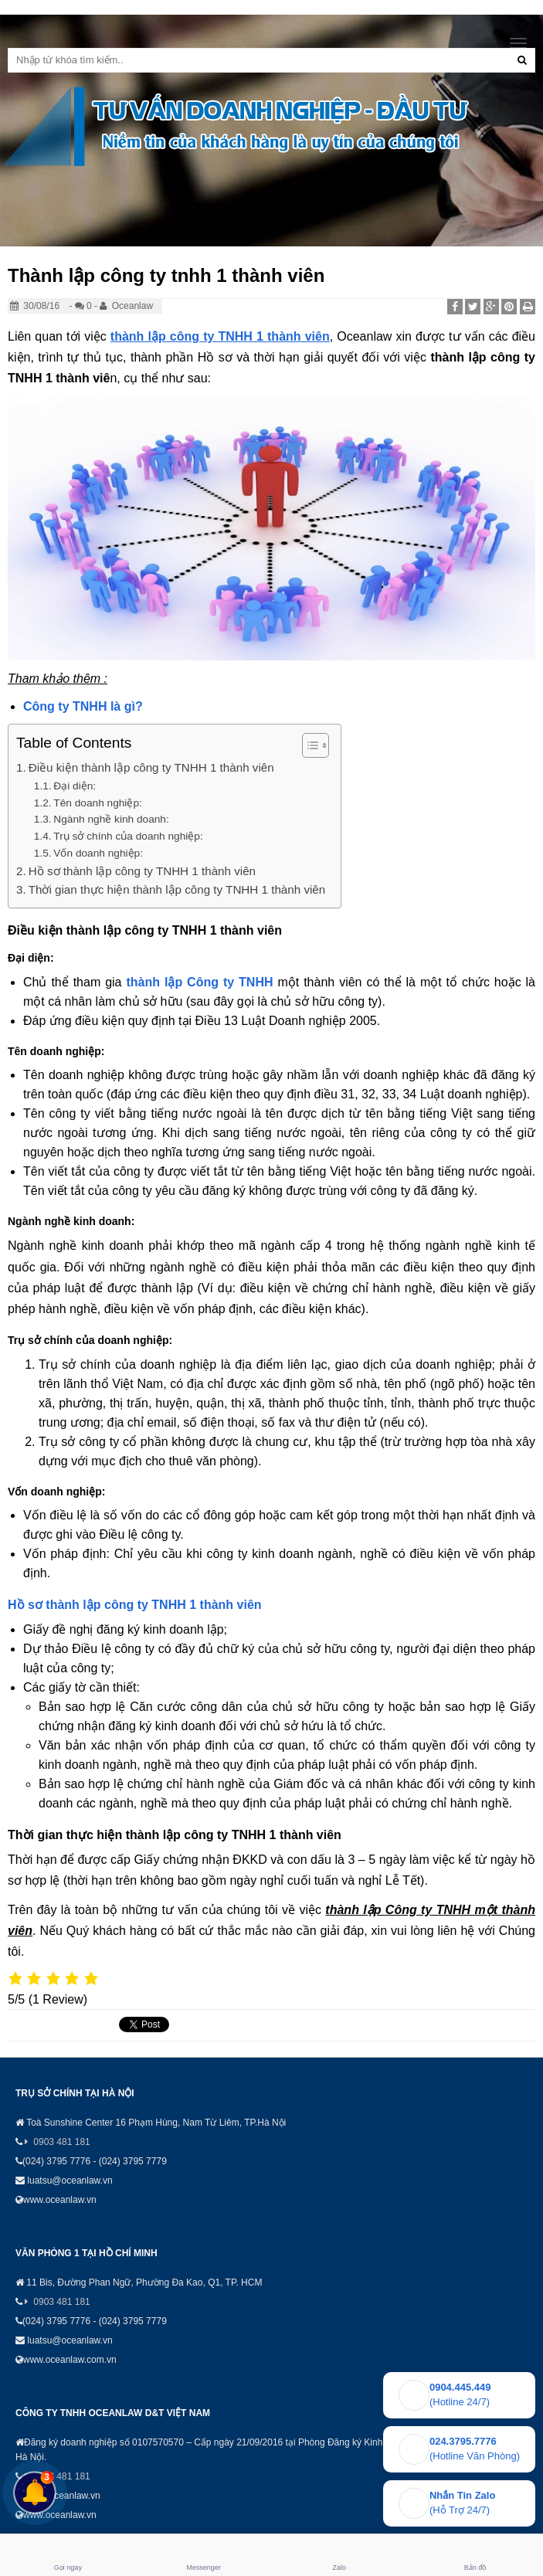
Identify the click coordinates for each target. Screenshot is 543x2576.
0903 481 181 (61, 2141)
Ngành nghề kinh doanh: (110, 819)
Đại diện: (74, 786)
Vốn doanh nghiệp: (98, 853)
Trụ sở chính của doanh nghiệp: (127, 836)
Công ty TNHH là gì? (83, 706)
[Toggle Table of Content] (307, 745)
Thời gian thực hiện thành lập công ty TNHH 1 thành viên (177, 889)
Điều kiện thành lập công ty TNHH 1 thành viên (151, 767)
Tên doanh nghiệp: (97, 803)
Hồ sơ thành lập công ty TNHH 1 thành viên (142, 870)
